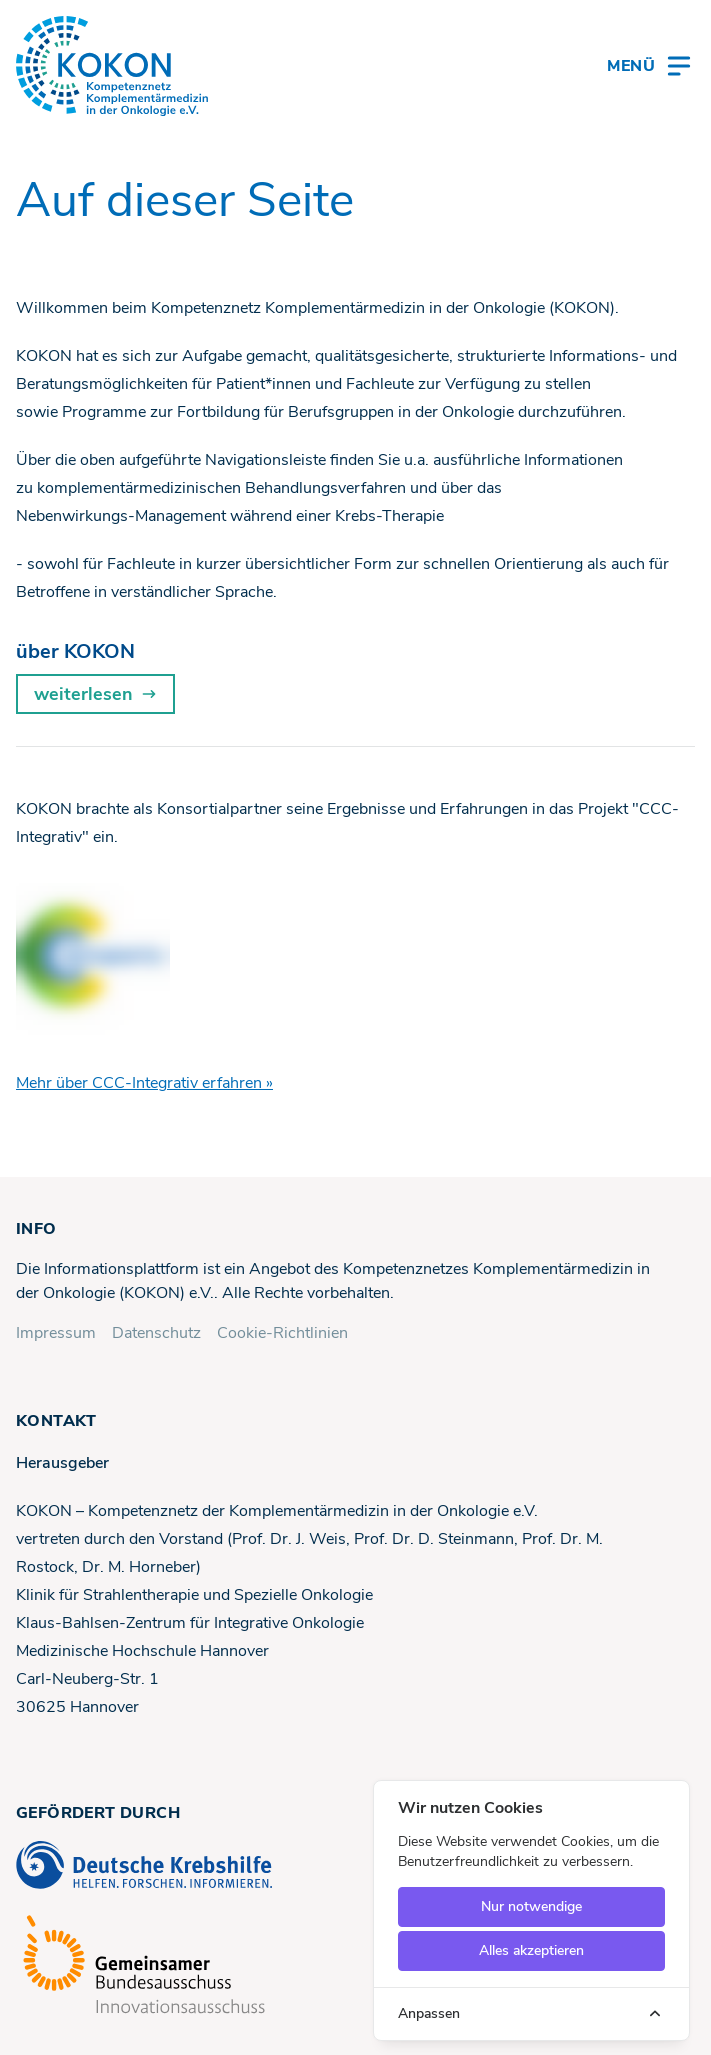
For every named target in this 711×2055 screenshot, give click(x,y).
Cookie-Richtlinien (282, 1333)
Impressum (56, 1333)
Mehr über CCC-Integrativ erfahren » (144, 1083)
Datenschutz (156, 1333)
